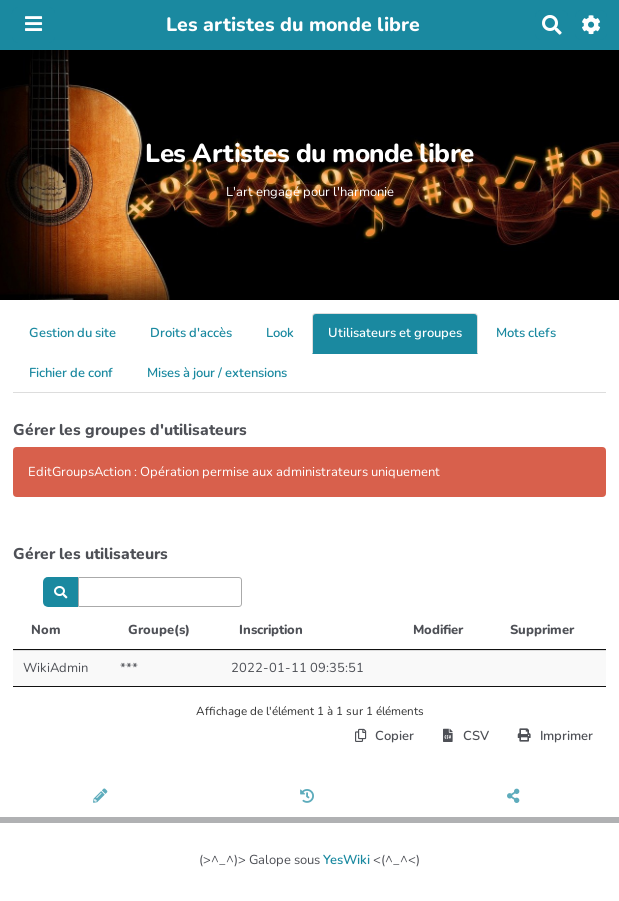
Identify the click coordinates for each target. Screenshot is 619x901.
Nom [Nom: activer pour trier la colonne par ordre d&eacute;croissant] (46, 630)
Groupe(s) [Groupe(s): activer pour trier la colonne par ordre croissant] (159, 630)
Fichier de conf (71, 373)
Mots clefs (526, 333)
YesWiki (346, 860)
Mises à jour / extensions (217, 373)
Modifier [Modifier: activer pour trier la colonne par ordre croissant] (438, 630)
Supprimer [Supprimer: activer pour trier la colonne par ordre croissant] (542, 630)
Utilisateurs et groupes (395, 333)
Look (280, 333)
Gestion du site (72, 333)
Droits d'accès (191, 333)
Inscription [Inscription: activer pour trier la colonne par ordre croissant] (271, 630)
